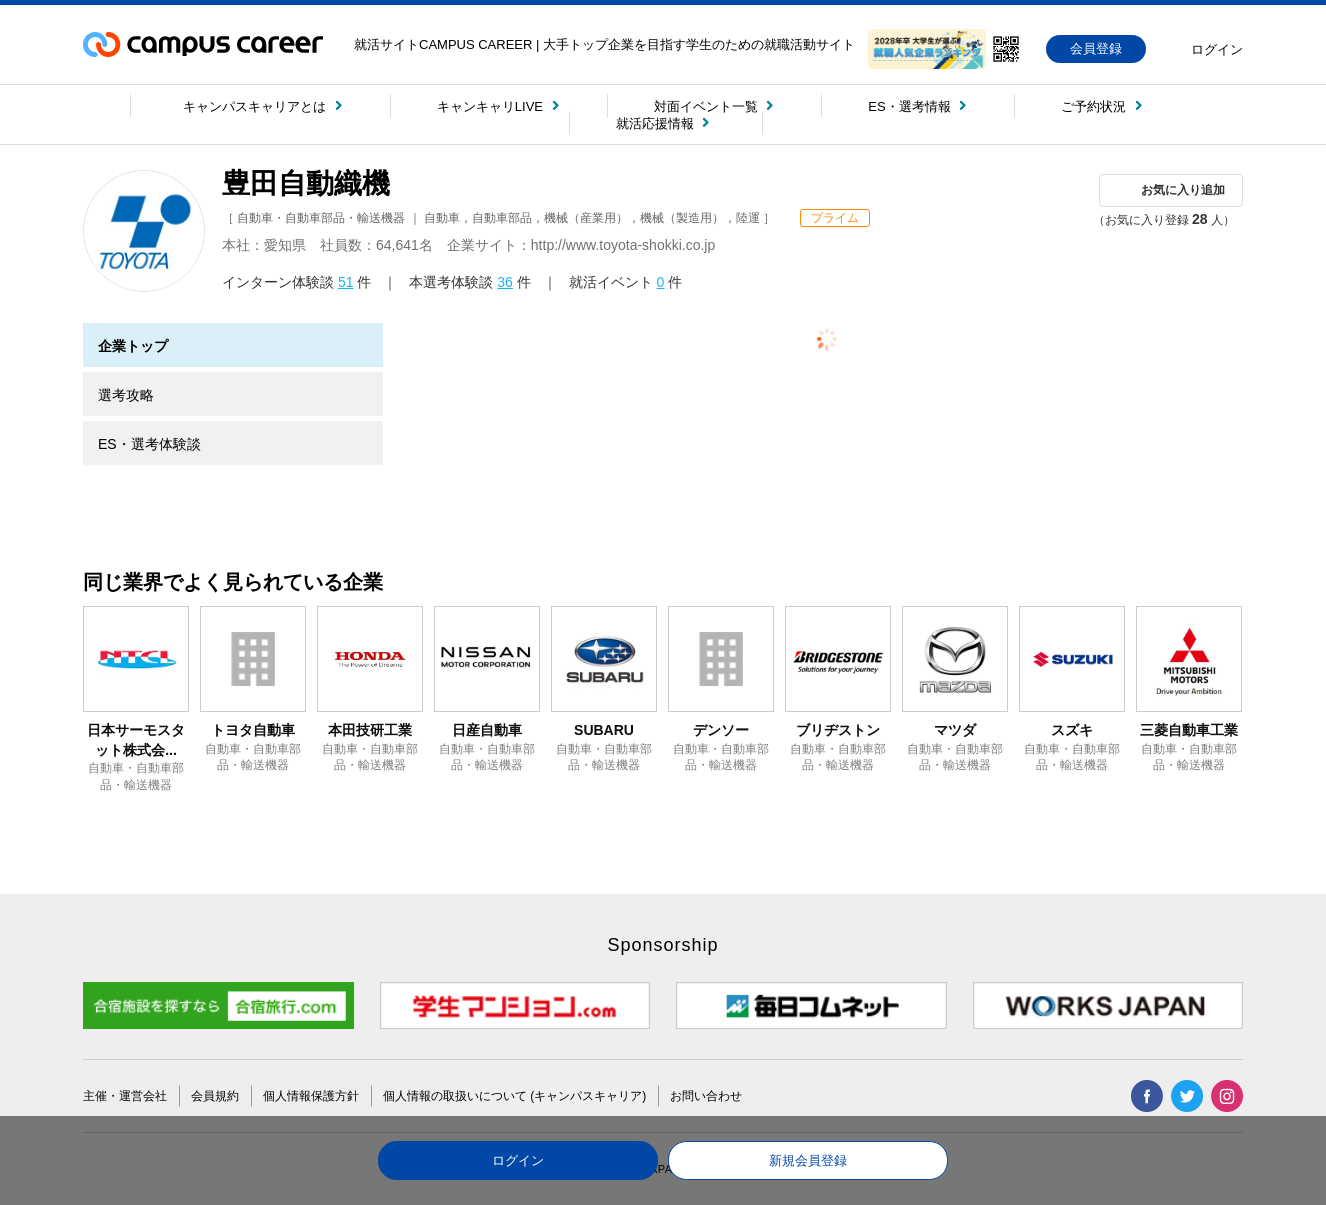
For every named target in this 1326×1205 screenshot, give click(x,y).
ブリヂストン (838, 730)
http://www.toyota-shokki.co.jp (623, 245)
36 (505, 282)
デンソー (721, 730)
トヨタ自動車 (253, 730)
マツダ (955, 730)
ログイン (518, 1160)
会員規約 (215, 1096)
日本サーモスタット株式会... (136, 740)
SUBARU (604, 730)
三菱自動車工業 (1189, 730)
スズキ (1072, 730)
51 (346, 282)
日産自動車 (487, 730)
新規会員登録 (808, 1160)
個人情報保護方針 (311, 1096)
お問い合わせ (706, 1096)
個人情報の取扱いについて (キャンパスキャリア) (514, 1096)
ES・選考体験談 (149, 444)
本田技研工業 (370, 730)
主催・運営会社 (125, 1096)
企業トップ (133, 346)
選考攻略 (126, 395)
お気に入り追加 (1183, 190)
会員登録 (1096, 48)
